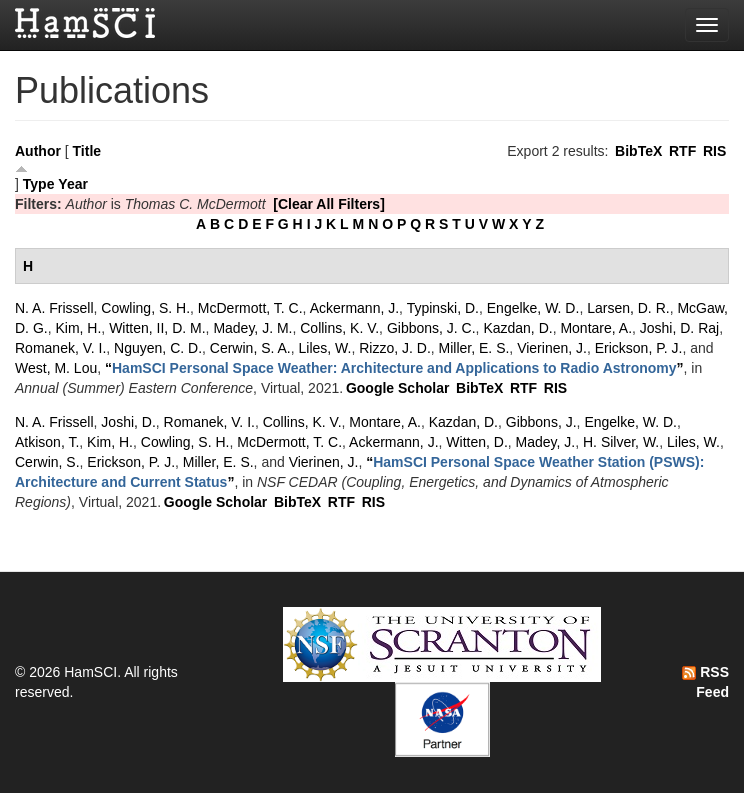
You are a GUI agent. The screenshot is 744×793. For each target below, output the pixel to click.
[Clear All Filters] (329, 204)
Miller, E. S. (474, 348)
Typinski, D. (443, 308)
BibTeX (638, 151)
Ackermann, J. (354, 308)
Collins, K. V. (339, 328)
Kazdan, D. (517, 328)
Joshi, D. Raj (679, 328)
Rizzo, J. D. (395, 348)
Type (39, 184)
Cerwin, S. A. (250, 348)
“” (394, 368)
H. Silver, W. (621, 442)
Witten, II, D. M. (157, 328)
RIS (714, 151)
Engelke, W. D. (533, 308)
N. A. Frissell (54, 308)
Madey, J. (546, 442)
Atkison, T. (47, 442)
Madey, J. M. (252, 328)
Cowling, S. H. (145, 308)
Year (73, 184)
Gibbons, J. (541, 422)
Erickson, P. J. (639, 348)
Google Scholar (397, 388)
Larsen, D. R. (628, 308)
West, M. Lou (56, 368)
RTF (682, 151)
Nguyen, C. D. (158, 348)
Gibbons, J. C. (431, 328)
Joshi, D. (128, 422)
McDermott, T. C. (250, 308)
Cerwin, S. (47, 462)
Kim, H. (78, 328)
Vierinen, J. (552, 348)
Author (38, 151)
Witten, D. (476, 442)
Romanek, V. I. (60, 348)
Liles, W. (325, 348)
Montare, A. (596, 328)
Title (87, 151)
